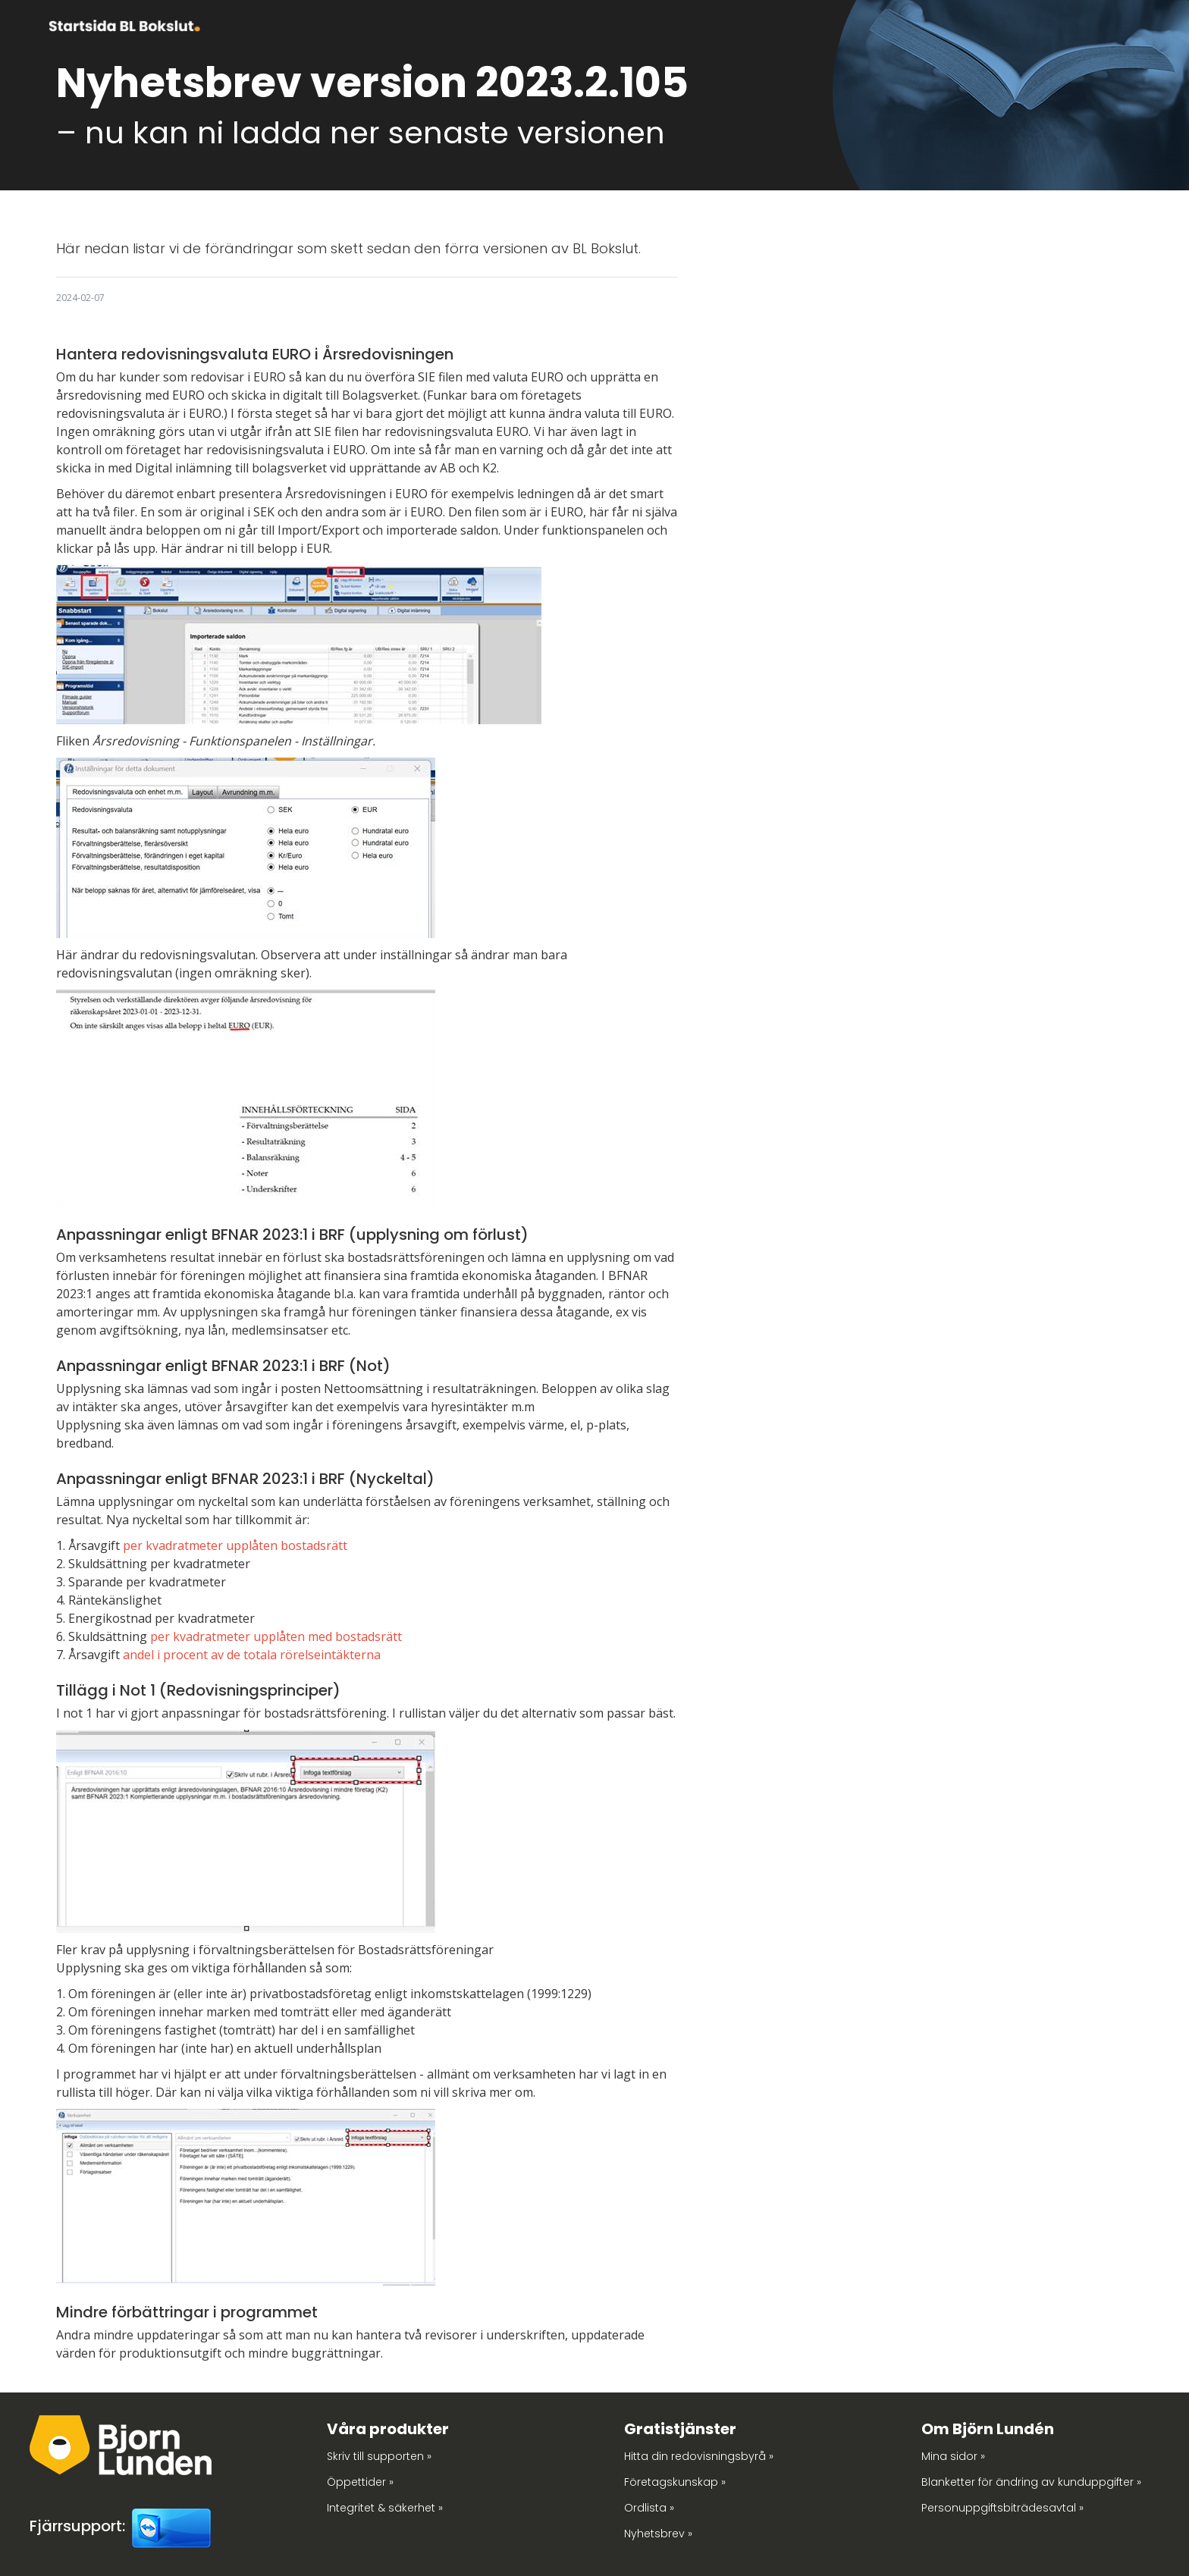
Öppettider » (360, 2482)
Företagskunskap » (675, 2482)
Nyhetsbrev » (658, 2533)
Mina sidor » (953, 2456)
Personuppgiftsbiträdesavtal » (1002, 2507)
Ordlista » (649, 2507)
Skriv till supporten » (379, 2456)
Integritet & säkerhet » (385, 2507)
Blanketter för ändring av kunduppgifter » (1031, 2482)
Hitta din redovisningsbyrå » (698, 2456)
